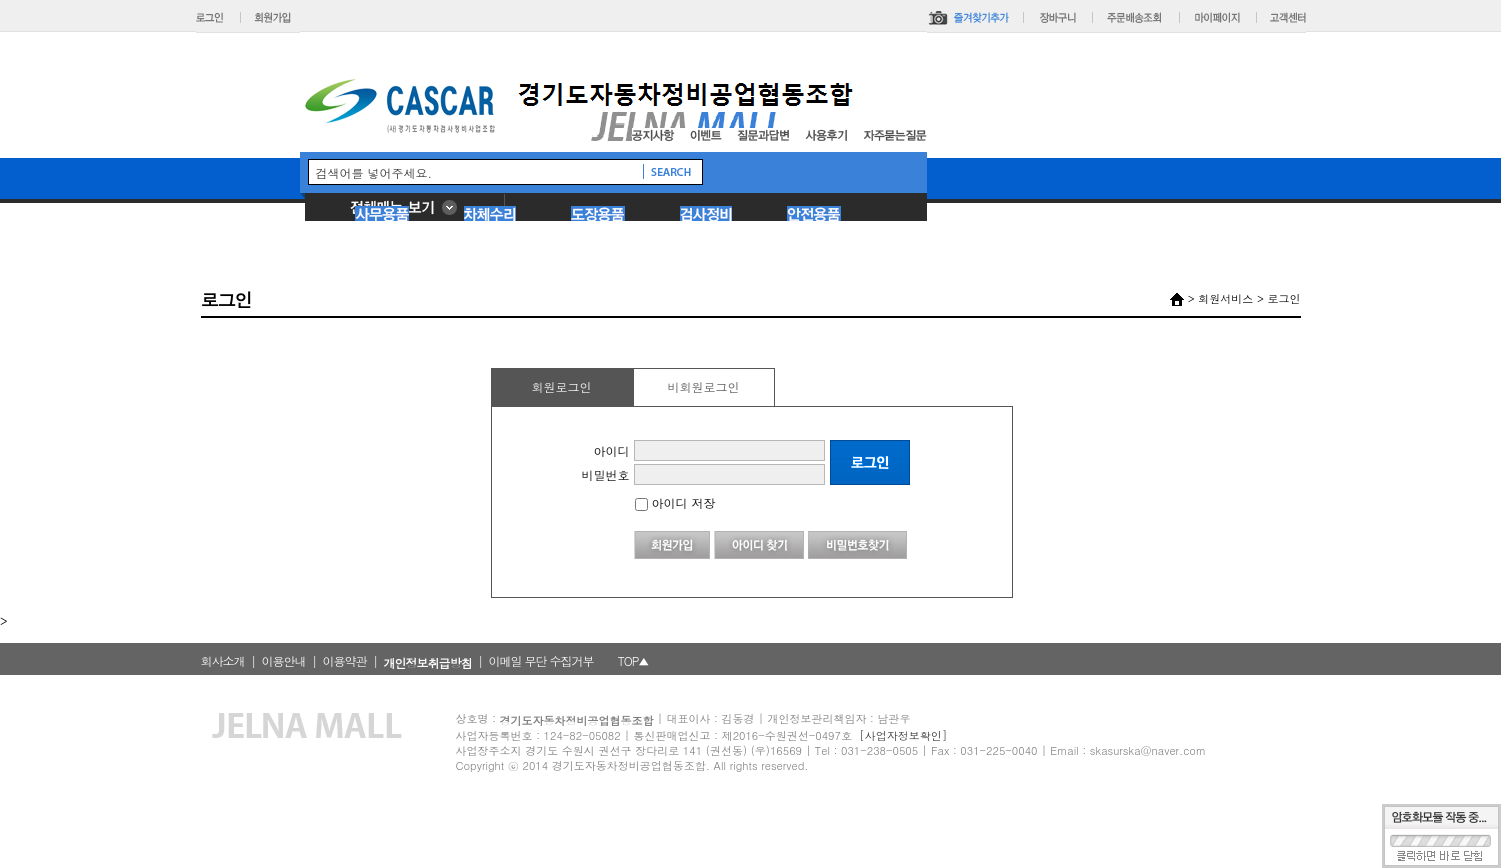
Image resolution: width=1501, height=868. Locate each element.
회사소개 (223, 660)
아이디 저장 (675, 502)
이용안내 (284, 660)
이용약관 (345, 660)
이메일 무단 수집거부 (541, 660)
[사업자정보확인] (903, 735)
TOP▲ (633, 660)
